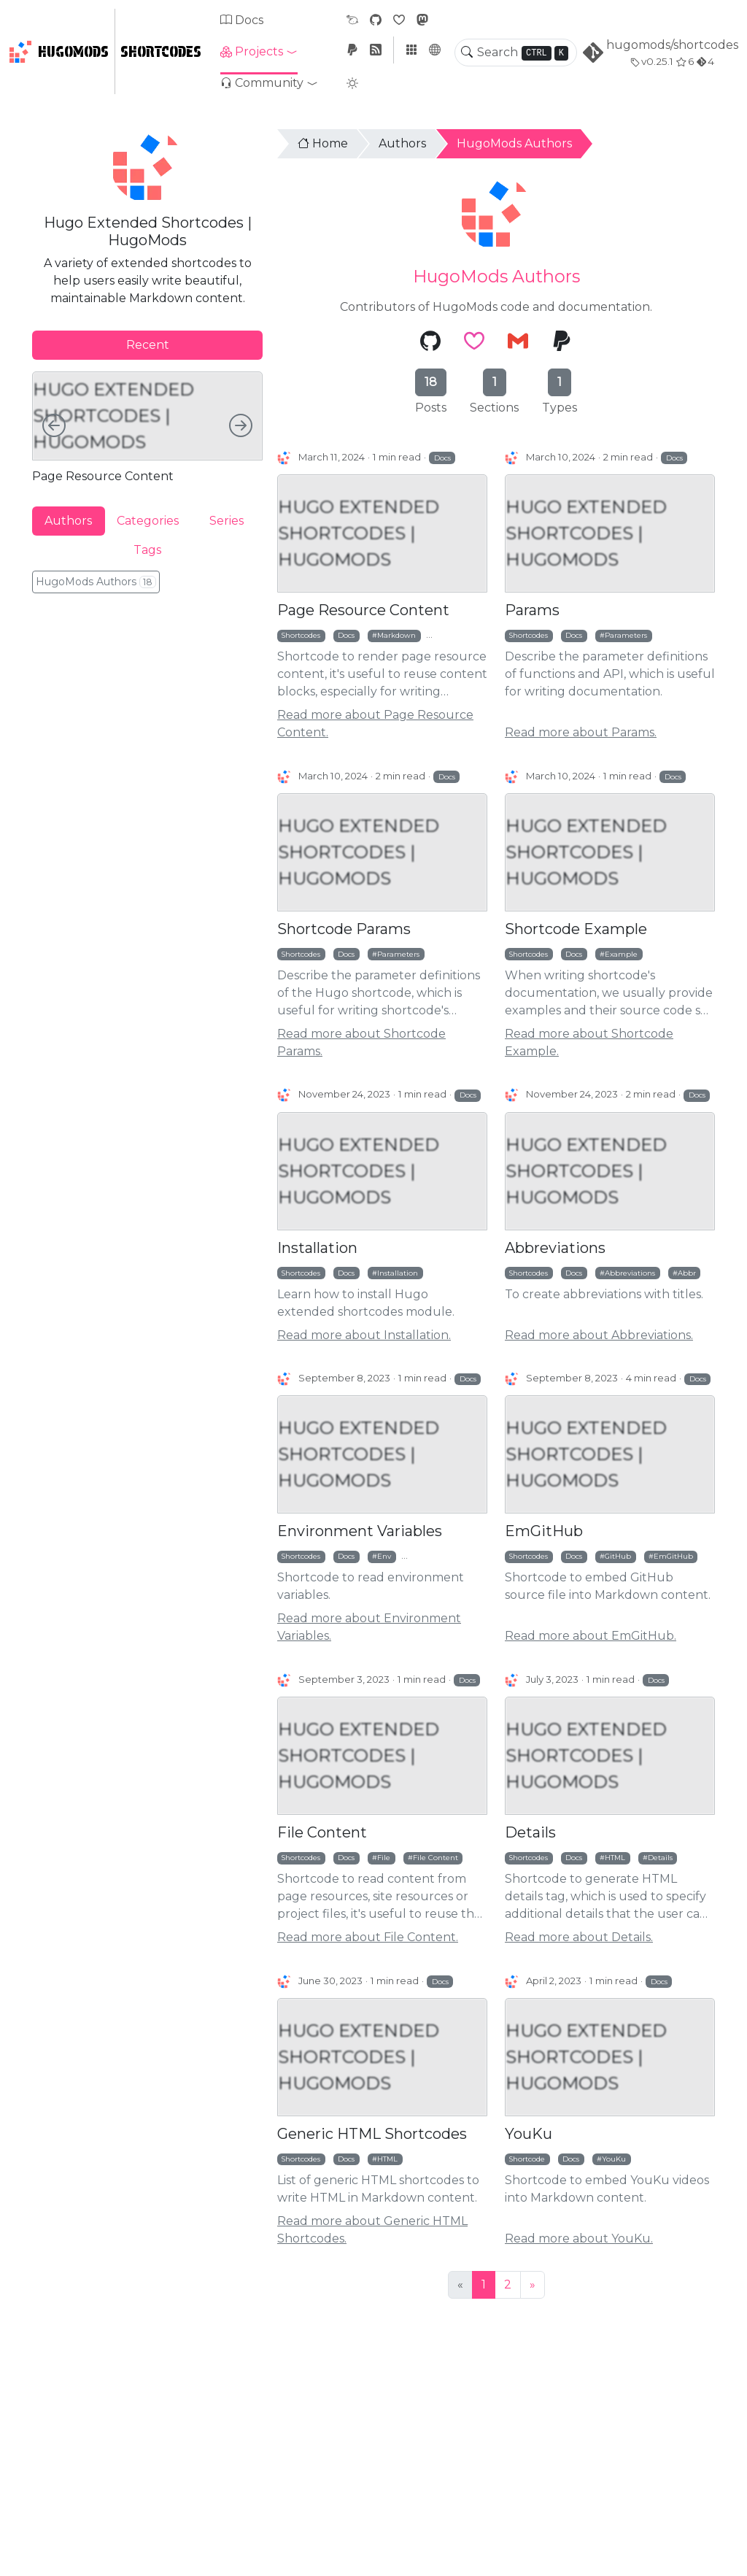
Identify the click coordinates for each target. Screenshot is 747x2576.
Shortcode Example (576, 929)
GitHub (618, 1555)
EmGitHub (544, 1531)
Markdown (396, 634)
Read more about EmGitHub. (590, 1636)
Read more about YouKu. (579, 2238)
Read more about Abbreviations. (599, 1335)
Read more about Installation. (364, 1335)
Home (323, 143)
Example (621, 953)
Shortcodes (160, 52)
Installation (317, 1248)
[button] (258, 51)
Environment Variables (359, 1531)
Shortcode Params (344, 929)
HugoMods (59, 51)
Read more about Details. (579, 1937)
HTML (615, 1857)
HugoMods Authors (514, 143)
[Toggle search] (467, 52)
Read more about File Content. (367, 1937)
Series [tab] (226, 521)
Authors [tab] (68, 521)
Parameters (626, 634)
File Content (322, 1832)
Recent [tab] (147, 345)
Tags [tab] (147, 550)
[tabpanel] (147, 427)
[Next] (532, 2285)
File (383, 1857)
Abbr (687, 1272)
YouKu (528, 2134)
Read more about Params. (581, 732)
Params (532, 610)
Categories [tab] (148, 521)
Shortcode (527, 2158)
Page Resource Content (363, 610)
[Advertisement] (147, 705)
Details (530, 1832)
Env (384, 1555)
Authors (402, 143)
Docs (241, 20)
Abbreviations (555, 1248)
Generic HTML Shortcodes (372, 2134)
